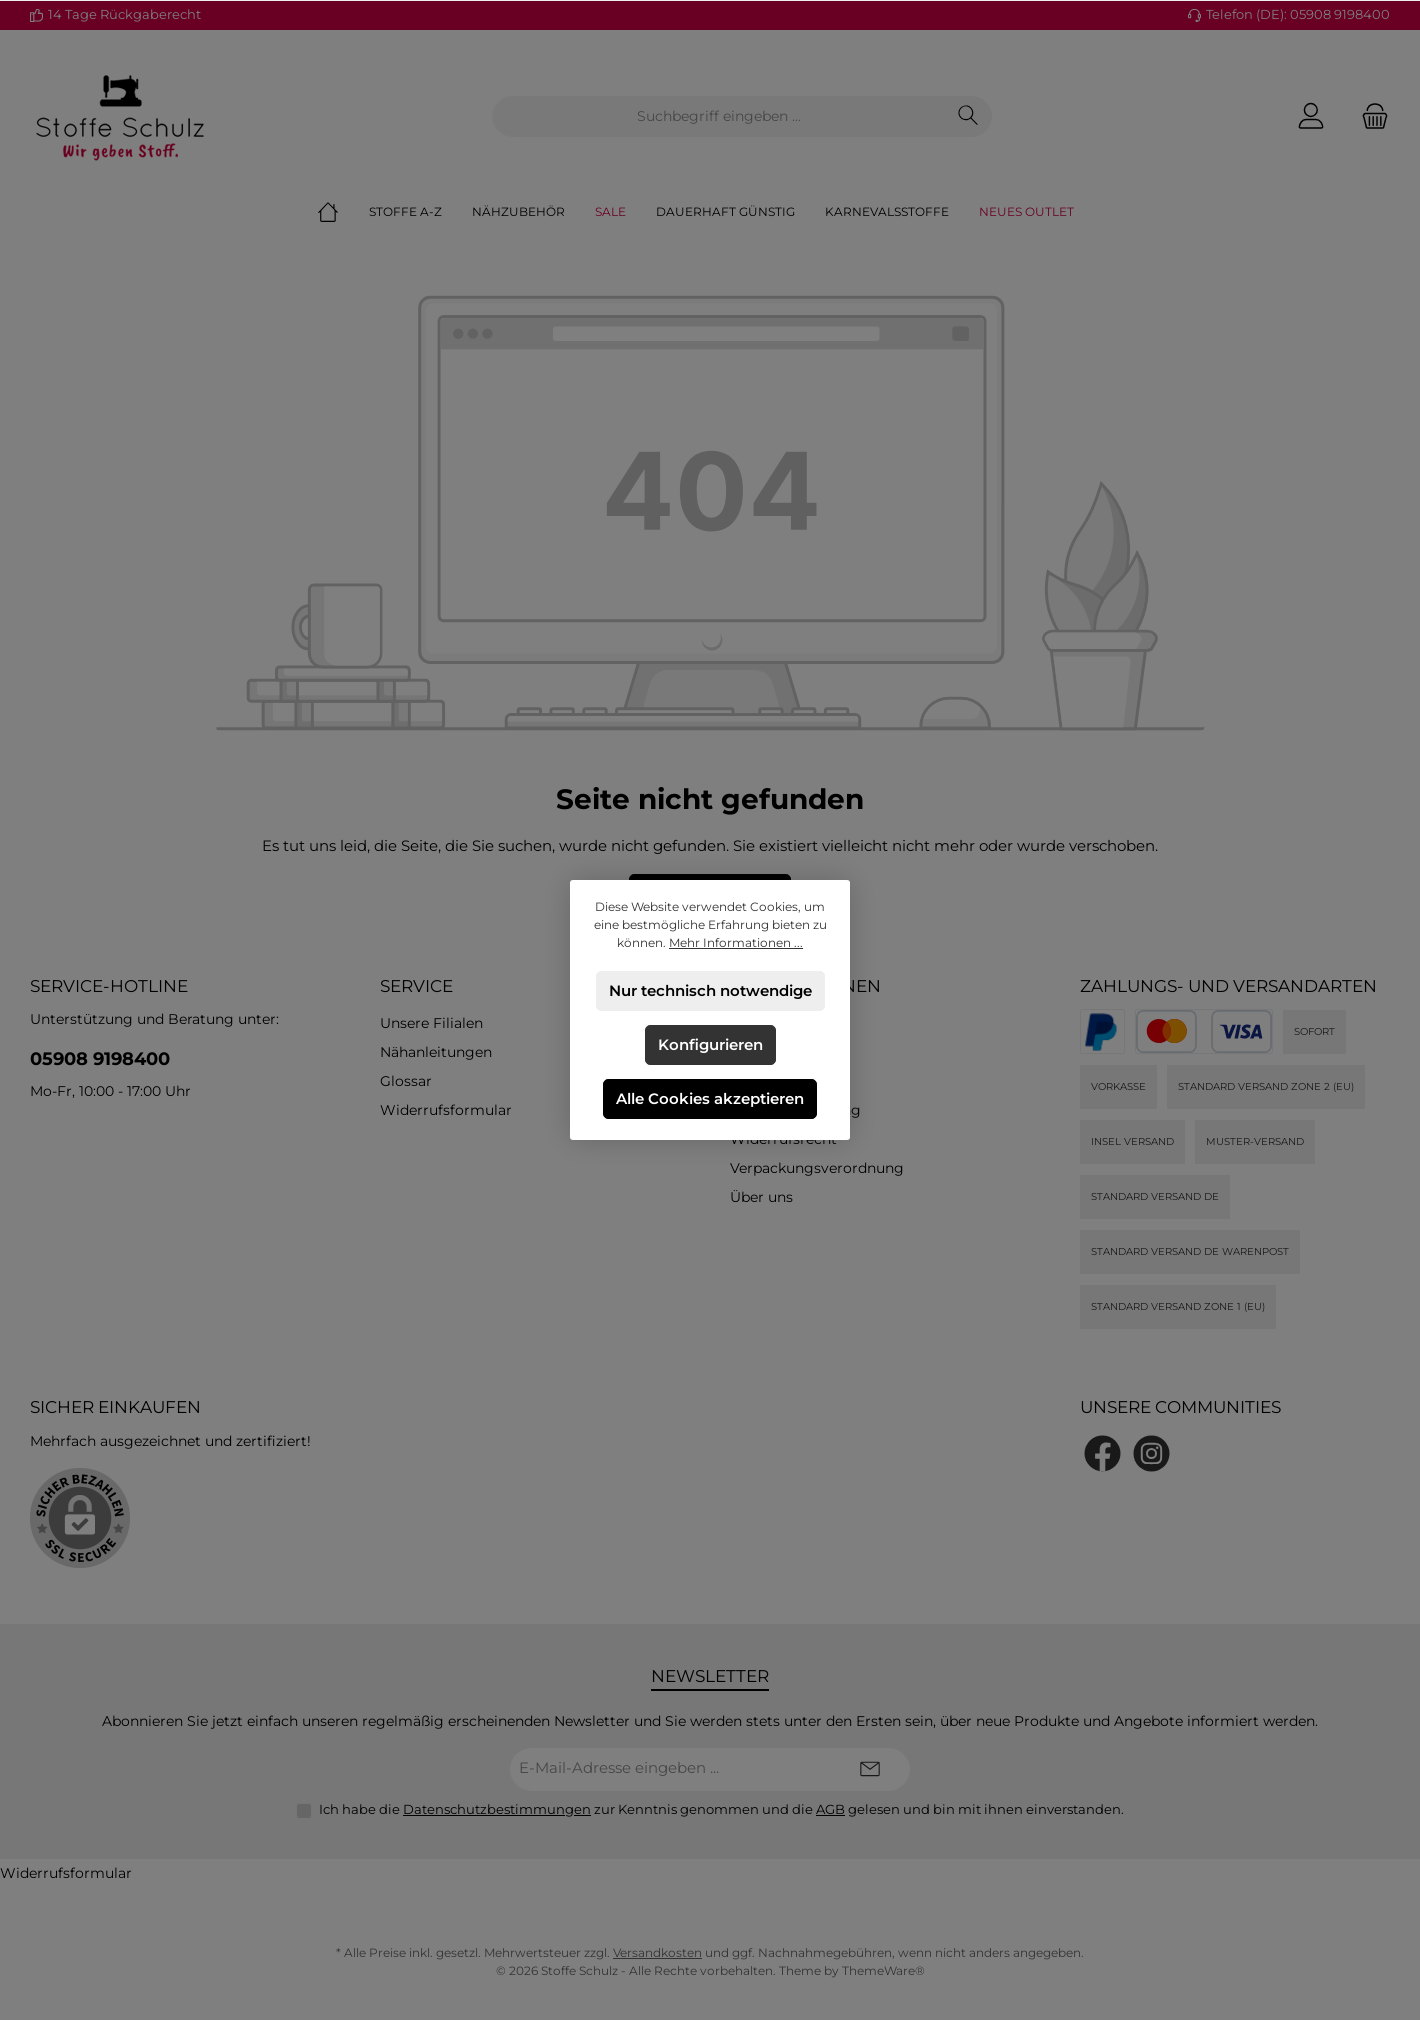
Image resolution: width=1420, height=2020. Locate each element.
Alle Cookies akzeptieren (710, 1098)
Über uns (761, 1197)
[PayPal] (1102, 1031)
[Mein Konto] (1311, 116)
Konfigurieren (710, 1044)
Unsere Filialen (431, 1023)
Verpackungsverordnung (817, 1168)
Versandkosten (657, 1952)
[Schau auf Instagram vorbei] (1151, 1453)
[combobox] (719, 116)
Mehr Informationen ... (736, 942)
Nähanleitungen (436, 1052)
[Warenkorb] (1369, 116)
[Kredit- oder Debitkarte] (1204, 1031)
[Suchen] (968, 116)
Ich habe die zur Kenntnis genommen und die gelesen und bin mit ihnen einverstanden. (721, 1809)
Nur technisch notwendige (710, 990)
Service (416, 986)
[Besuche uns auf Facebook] (1102, 1453)
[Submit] (870, 1769)
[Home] (343, 212)
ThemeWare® (883, 1970)
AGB (830, 1809)
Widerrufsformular (446, 1110)
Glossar (406, 1081)
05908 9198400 (100, 1059)
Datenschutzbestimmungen (497, 1809)
